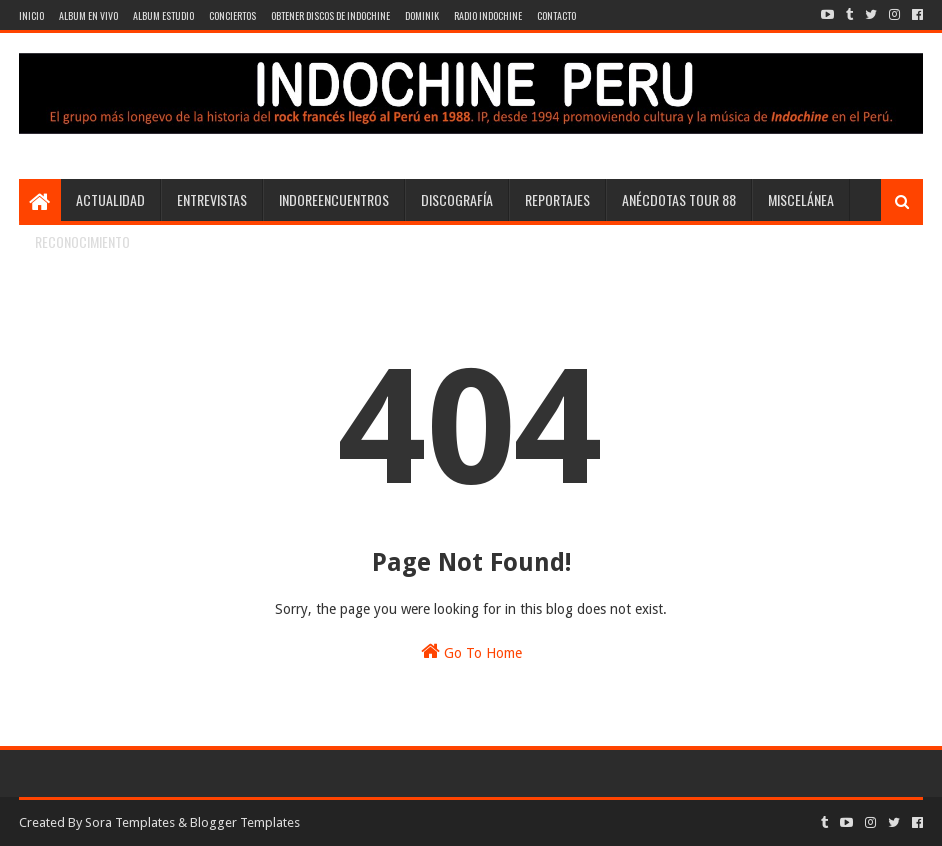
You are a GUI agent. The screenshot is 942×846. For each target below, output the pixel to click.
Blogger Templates (245, 822)
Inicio (31, 15)
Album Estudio (163, 15)
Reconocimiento (82, 241)
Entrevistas (212, 199)
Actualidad (110, 199)
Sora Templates (130, 822)
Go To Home (471, 651)
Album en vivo (88, 15)
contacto (556, 15)
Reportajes (557, 199)
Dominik (422, 15)
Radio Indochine (488, 15)
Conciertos (232, 15)
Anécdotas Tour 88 (679, 199)
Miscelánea (801, 199)
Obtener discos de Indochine (330, 15)
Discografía (457, 199)
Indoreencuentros (334, 199)
